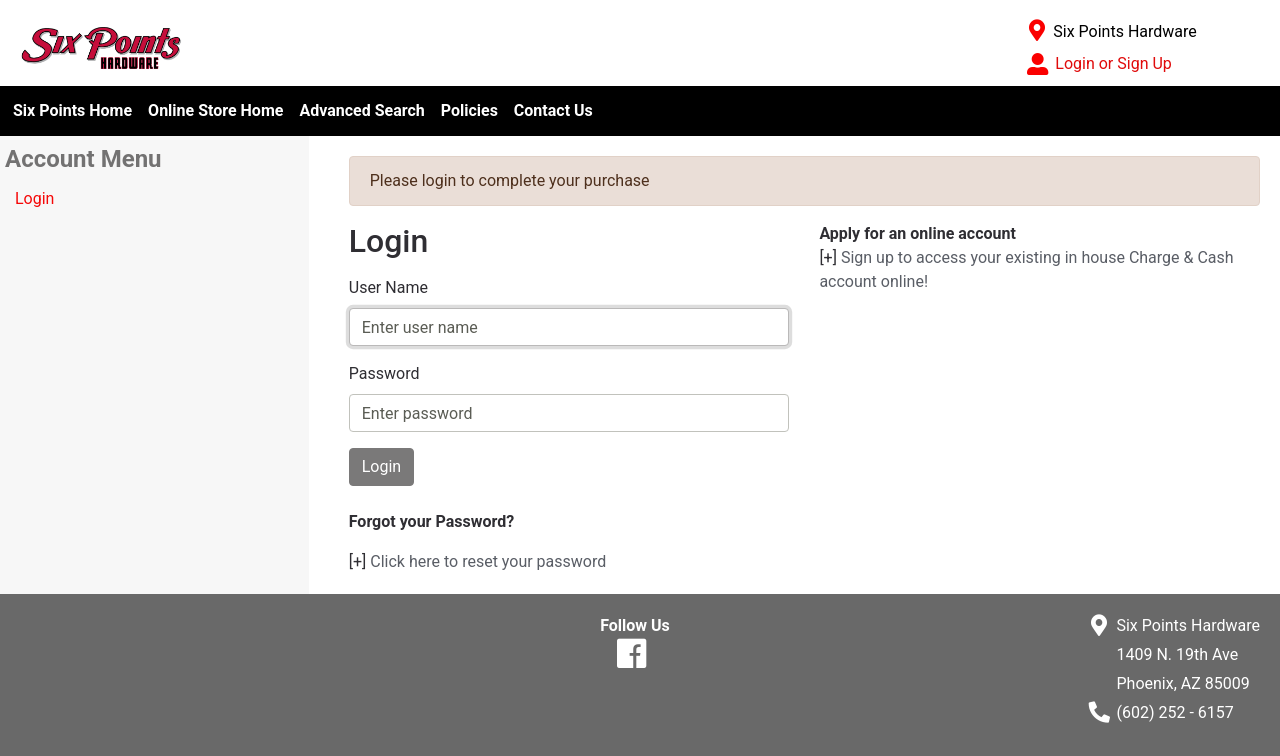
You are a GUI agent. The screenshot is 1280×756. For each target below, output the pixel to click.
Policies (469, 110)
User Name (388, 287)
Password (384, 373)
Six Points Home (72, 110)
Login (34, 198)
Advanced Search (361, 110)
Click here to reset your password (488, 561)
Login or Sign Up (1113, 63)
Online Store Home (215, 110)
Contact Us (553, 110)
